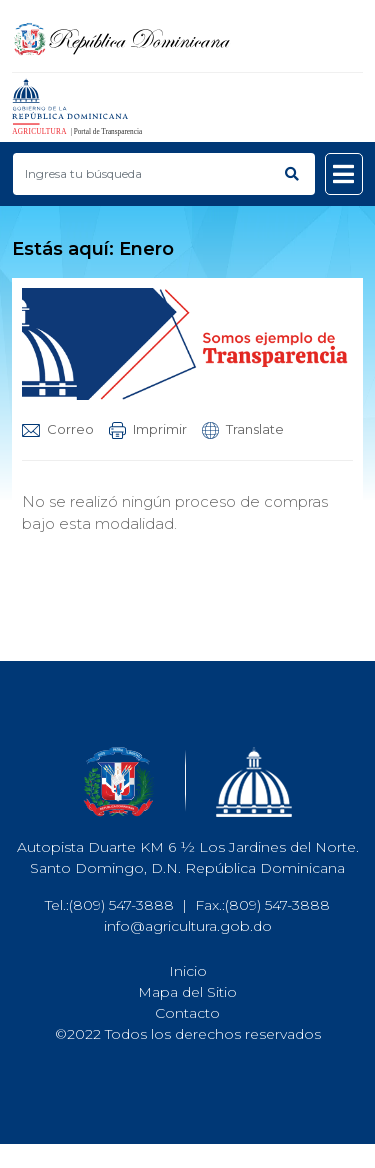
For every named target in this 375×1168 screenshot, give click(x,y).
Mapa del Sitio (187, 992)
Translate (243, 429)
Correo (58, 429)
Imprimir (148, 429)
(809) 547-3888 (121, 905)
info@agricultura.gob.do (188, 926)
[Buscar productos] (141, 174)
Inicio (188, 971)
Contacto (187, 1013)
